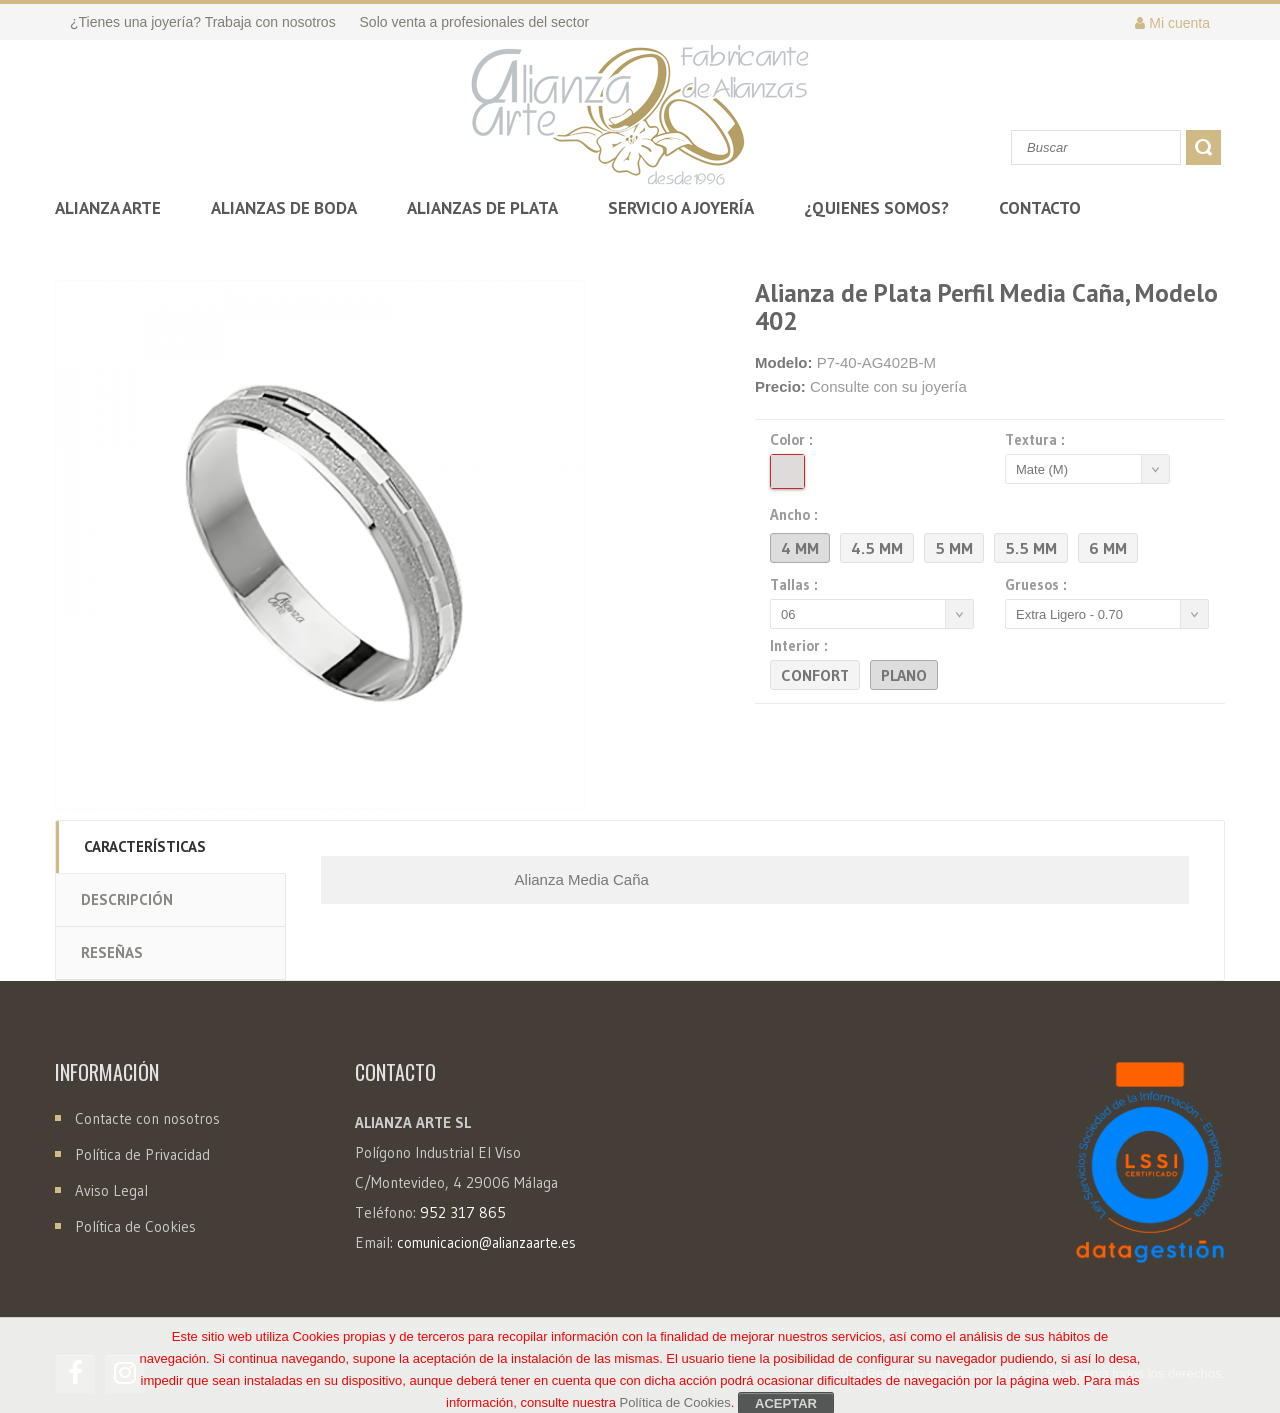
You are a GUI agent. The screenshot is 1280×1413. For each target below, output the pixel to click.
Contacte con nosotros (145, 1118)
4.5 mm (877, 548)
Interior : (802, 646)
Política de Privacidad (142, 1154)
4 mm (800, 548)
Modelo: (784, 362)
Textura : (1038, 440)
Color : (794, 440)
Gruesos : (1039, 585)
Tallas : (797, 585)
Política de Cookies (135, 1226)
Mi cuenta (1172, 23)
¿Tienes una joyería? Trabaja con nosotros (203, 22)
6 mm (1108, 548)
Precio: (780, 386)
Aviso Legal (111, 1190)
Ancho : (797, 515)
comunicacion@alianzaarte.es (486, 1243)
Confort (815, 675)
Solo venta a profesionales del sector (475, 22)
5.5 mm (1031, 548)
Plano (904, 675)
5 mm (954, 548)
